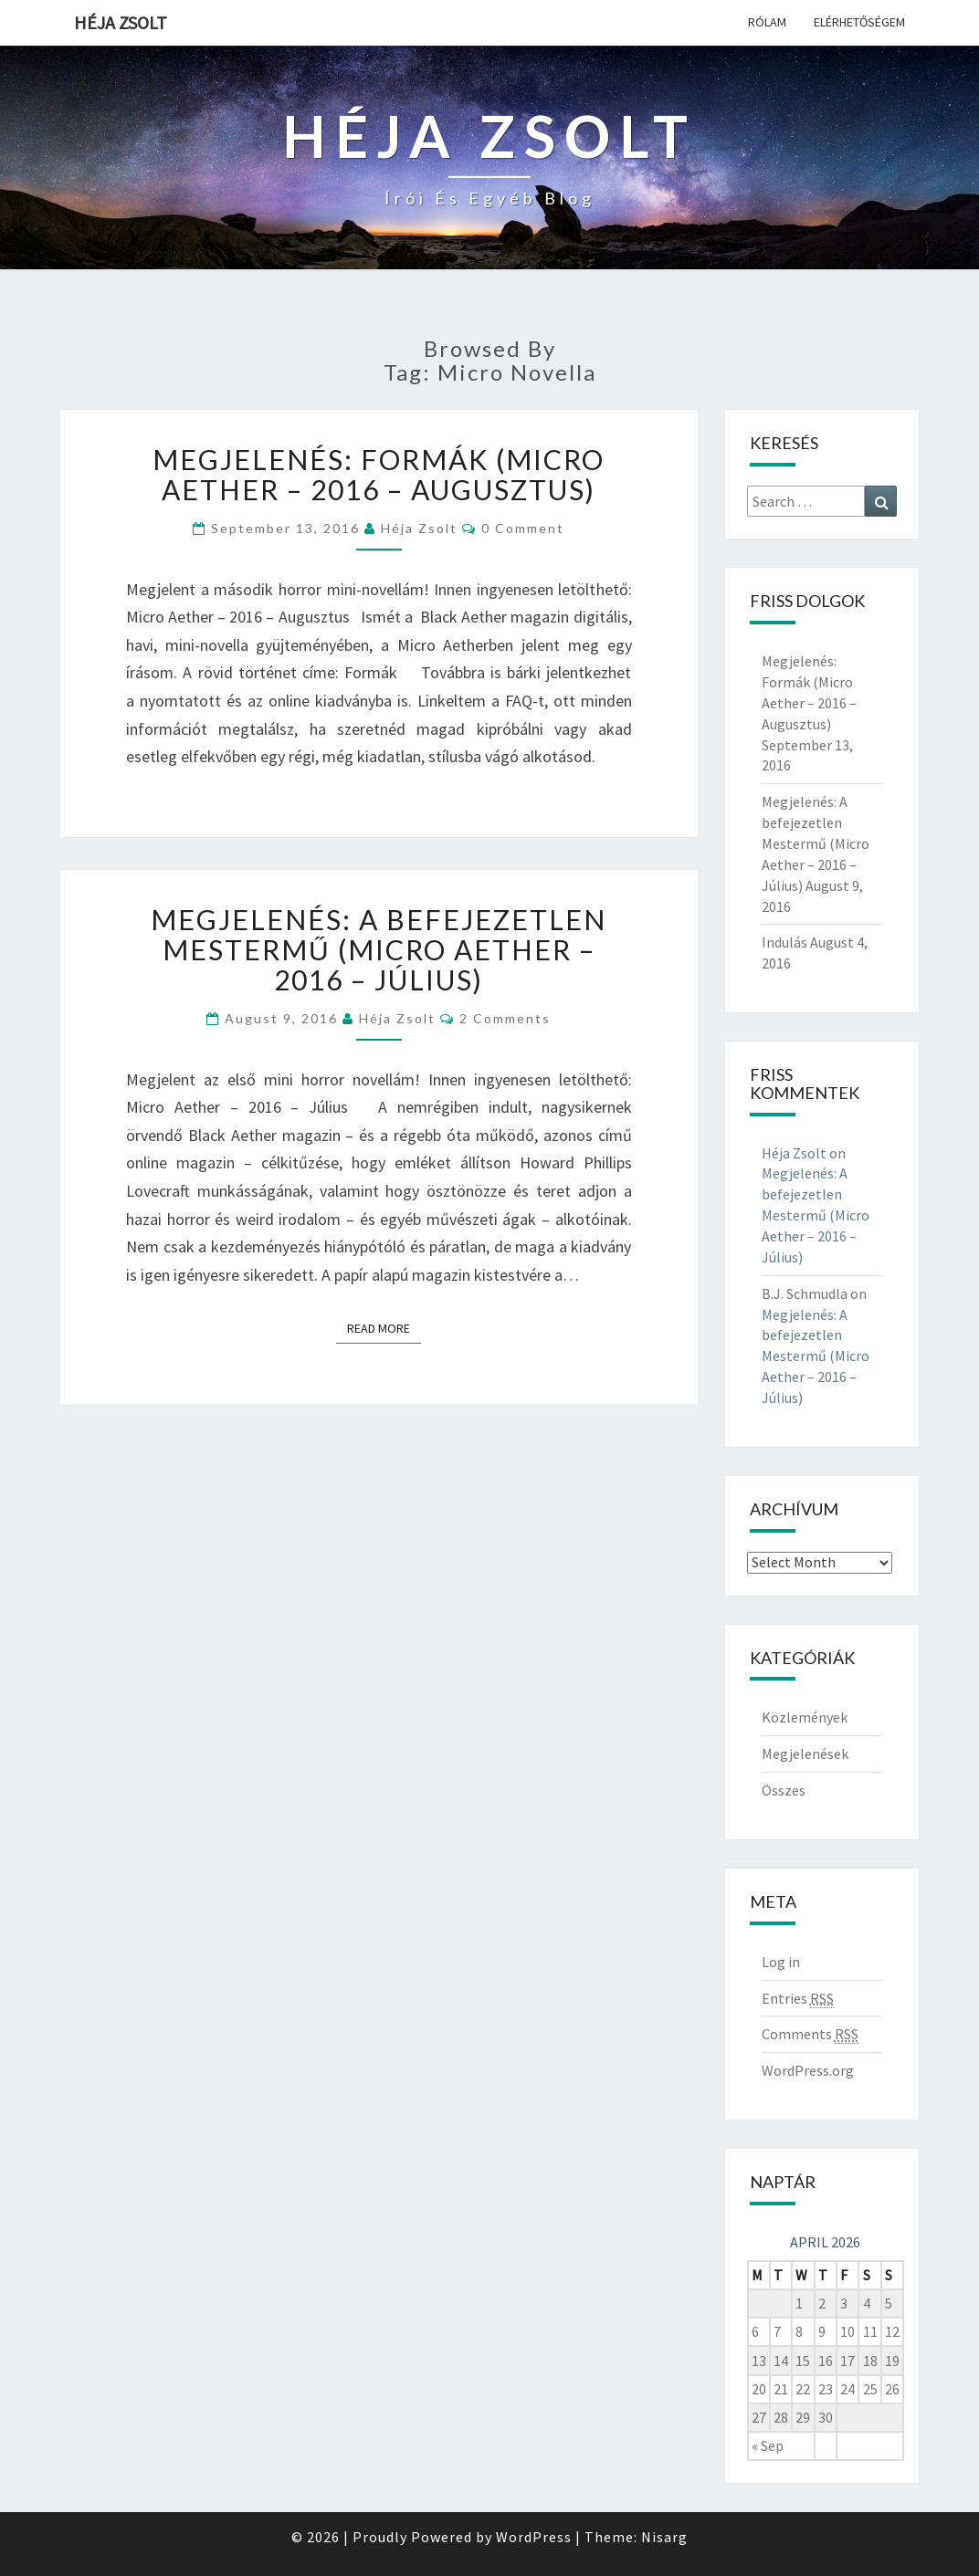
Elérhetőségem (859, 22)
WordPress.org (808, 2070)
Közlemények (804, 1717)
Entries (798, 1998)
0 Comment (522, 528)
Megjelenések (805, 1753)
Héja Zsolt (120, 22)
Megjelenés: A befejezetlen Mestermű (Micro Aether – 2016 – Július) (378, 949)
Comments (810, 2034)
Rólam (767, 22)
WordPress (534, 2537)
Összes (783, 1790)
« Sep (768, 2445)
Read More (384, 1327)
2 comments (505, 1018)
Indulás (784, 942)
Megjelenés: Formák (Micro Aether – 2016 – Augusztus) (379, 474)
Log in (781, 1962)
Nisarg (664, 2537)
